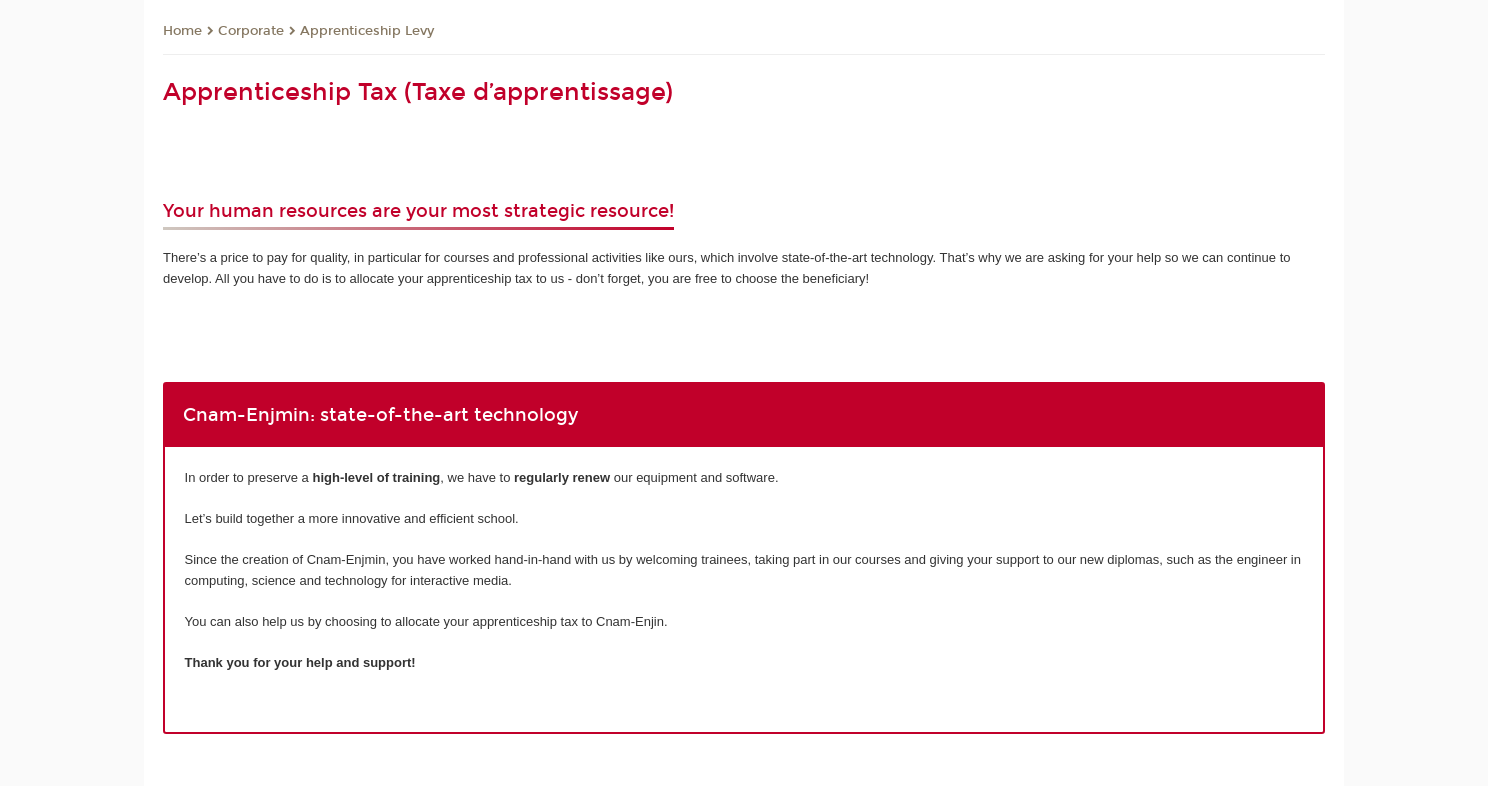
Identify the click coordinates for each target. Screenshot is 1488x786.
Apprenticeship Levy (367, 31)
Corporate (251, 31)
